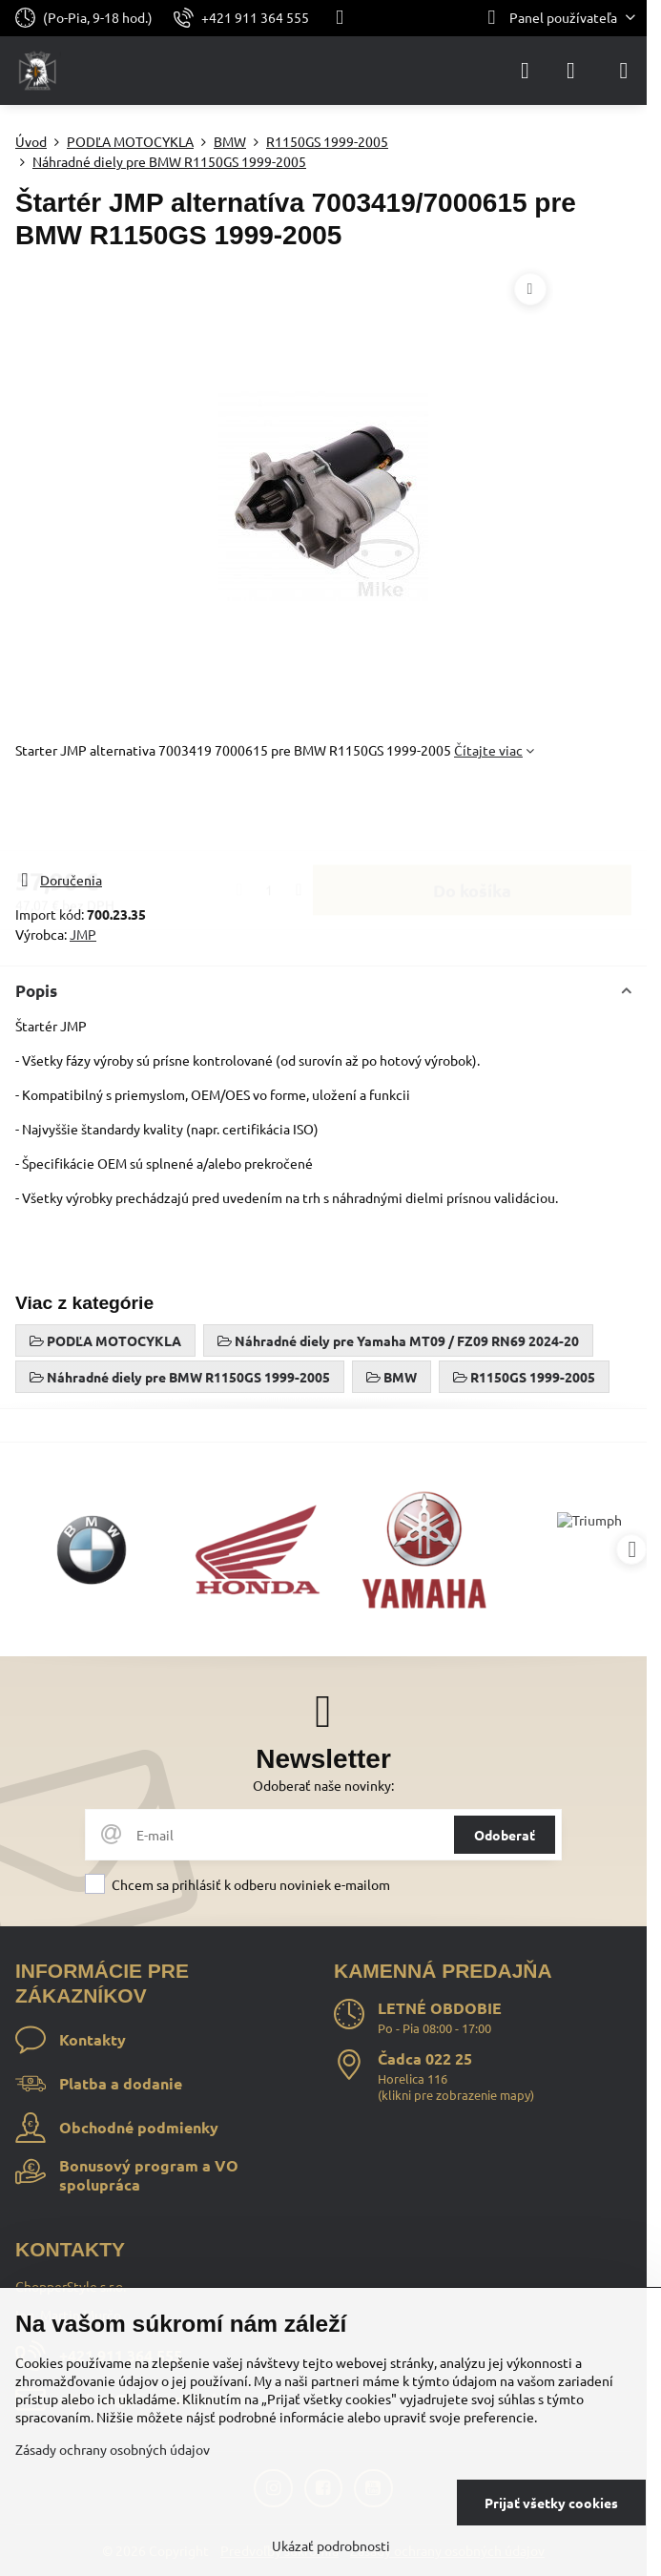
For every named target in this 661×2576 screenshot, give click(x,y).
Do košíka (472, 815)
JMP (83, 934)
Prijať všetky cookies (551, 2502)
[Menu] (624, 71)
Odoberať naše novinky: (323, 1785)
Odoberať (504, 1834)
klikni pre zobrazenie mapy (456, 2095)
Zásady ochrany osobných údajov (112, 2449)
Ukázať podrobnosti (331, 2545)
